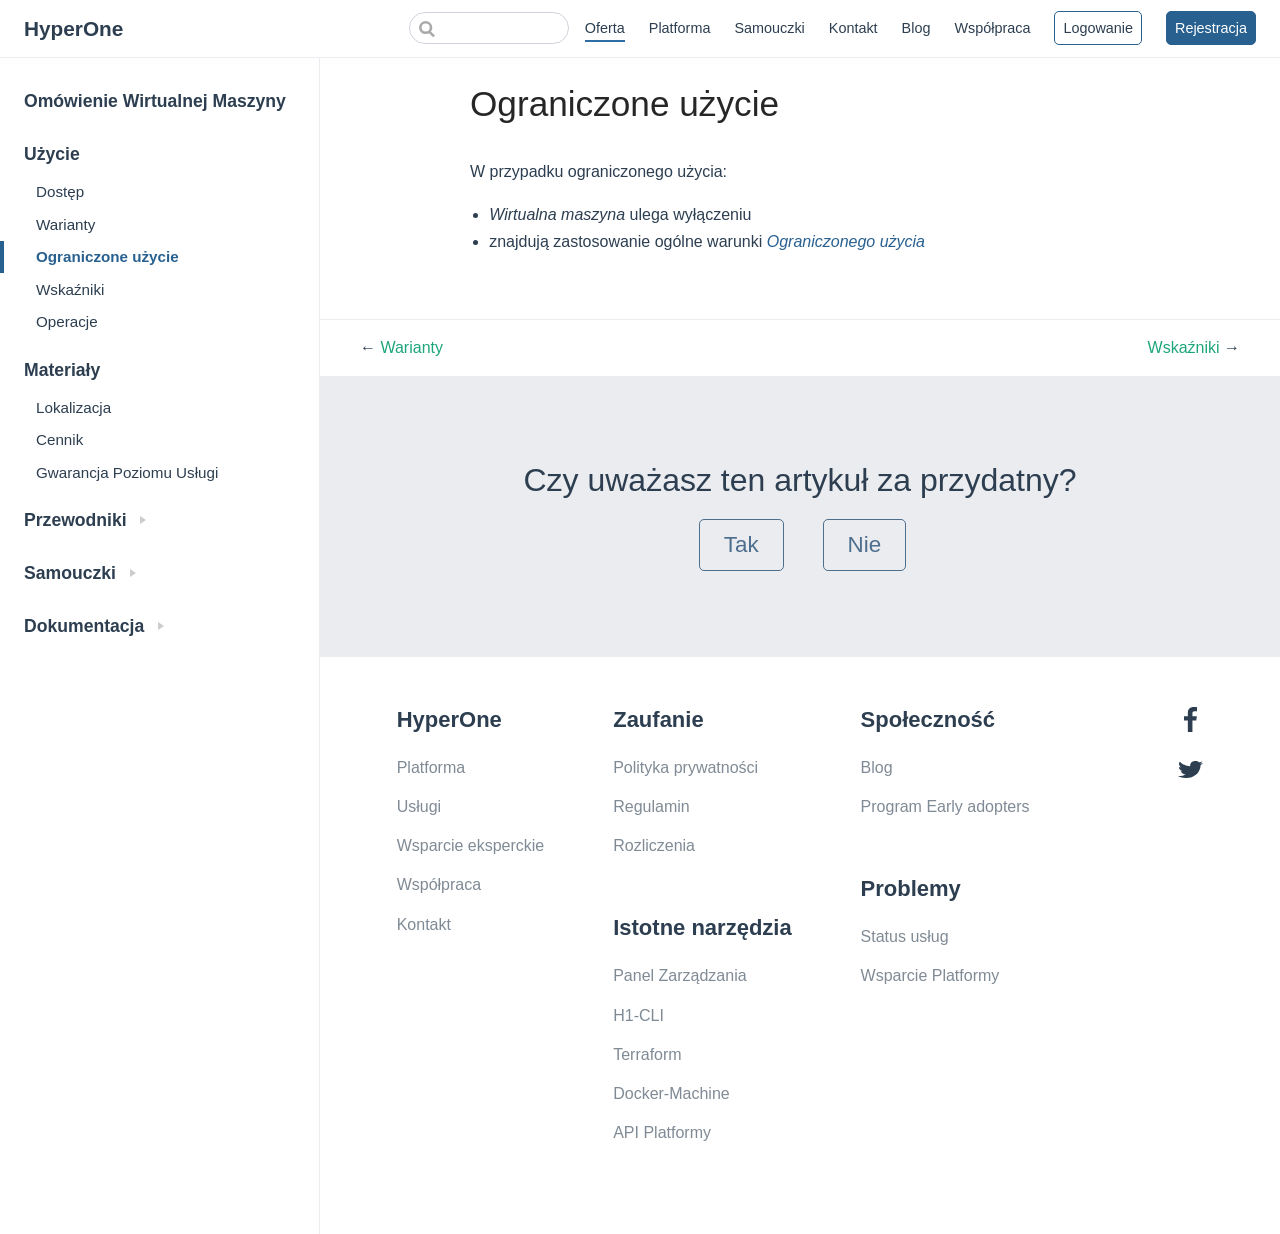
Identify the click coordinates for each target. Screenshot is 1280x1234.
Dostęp (60, 191)
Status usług (905, 936)
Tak (741, 544)
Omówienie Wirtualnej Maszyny (155, 101)
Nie (865, 544)
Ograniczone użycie (107, 256)
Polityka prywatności (685, 767)
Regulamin (651, 806)
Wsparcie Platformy (930, 975)
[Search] (489, 28)
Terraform (647, 1054)
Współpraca (992, 28)
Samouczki (769, 28)
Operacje (67, 321)
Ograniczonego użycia (846, 241)
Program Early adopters (945, 806)
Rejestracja (1211, 28)
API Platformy (662, 1132)
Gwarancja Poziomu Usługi (127, 472)
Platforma (680, 28)
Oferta (605, 28)
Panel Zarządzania (679, 975)
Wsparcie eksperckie (471, 845)
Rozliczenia (654, 845)
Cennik (59, 439)
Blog (916, 28)
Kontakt (853, 28)
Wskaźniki (70, 289)
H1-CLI (638, 1015)
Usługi (419, 806)
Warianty (65, 224)
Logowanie (1098, 28)
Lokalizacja (73, 407)
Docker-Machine (671, 1093)
